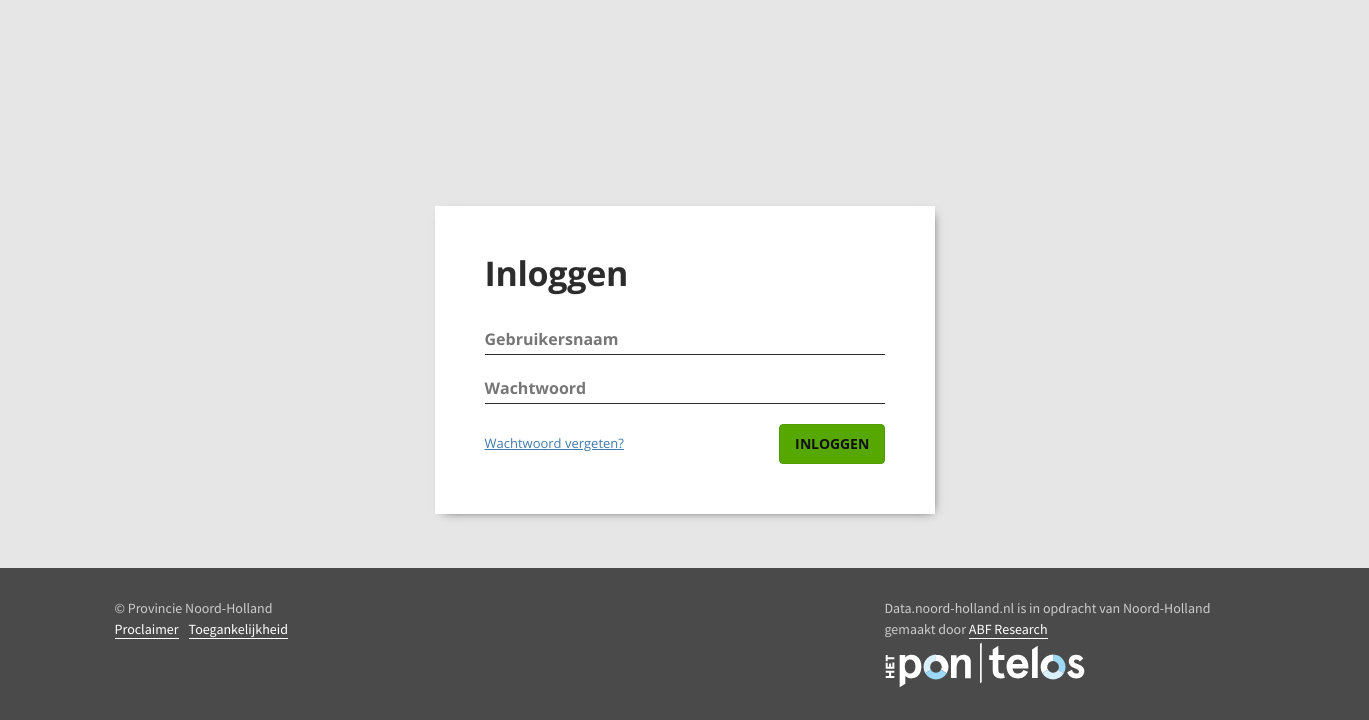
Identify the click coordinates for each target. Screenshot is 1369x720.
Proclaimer (147, 629)
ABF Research (1008, 629)
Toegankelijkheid (238, 629)
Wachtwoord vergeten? (554, 443)
